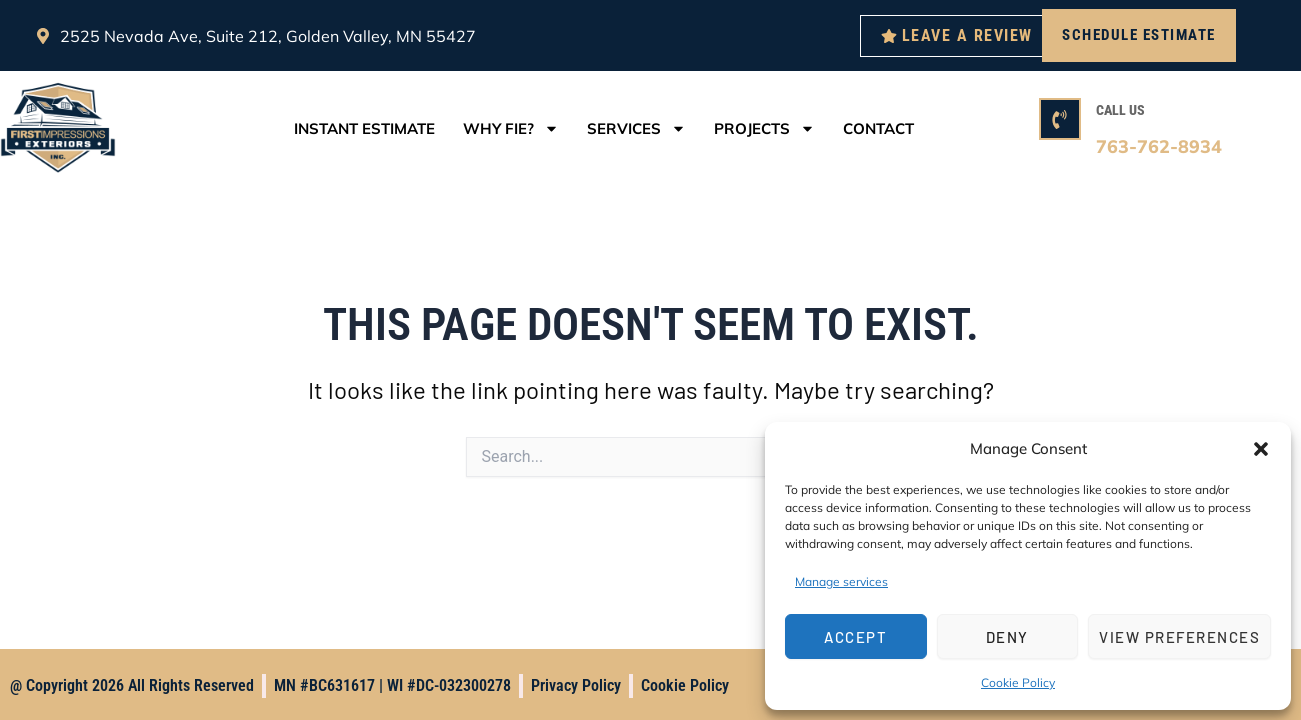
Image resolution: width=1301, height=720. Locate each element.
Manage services (841, 581)
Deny (1007, 637)
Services (636, 129)
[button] (1261, 449)
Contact (878, 128)
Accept (855, 637)
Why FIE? (511, 129)
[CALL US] (1060, 119)
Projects (764, 129)
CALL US (1120, 110)
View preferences (1179, 637)
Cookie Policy (1018, 682)
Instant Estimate (364, 128)
